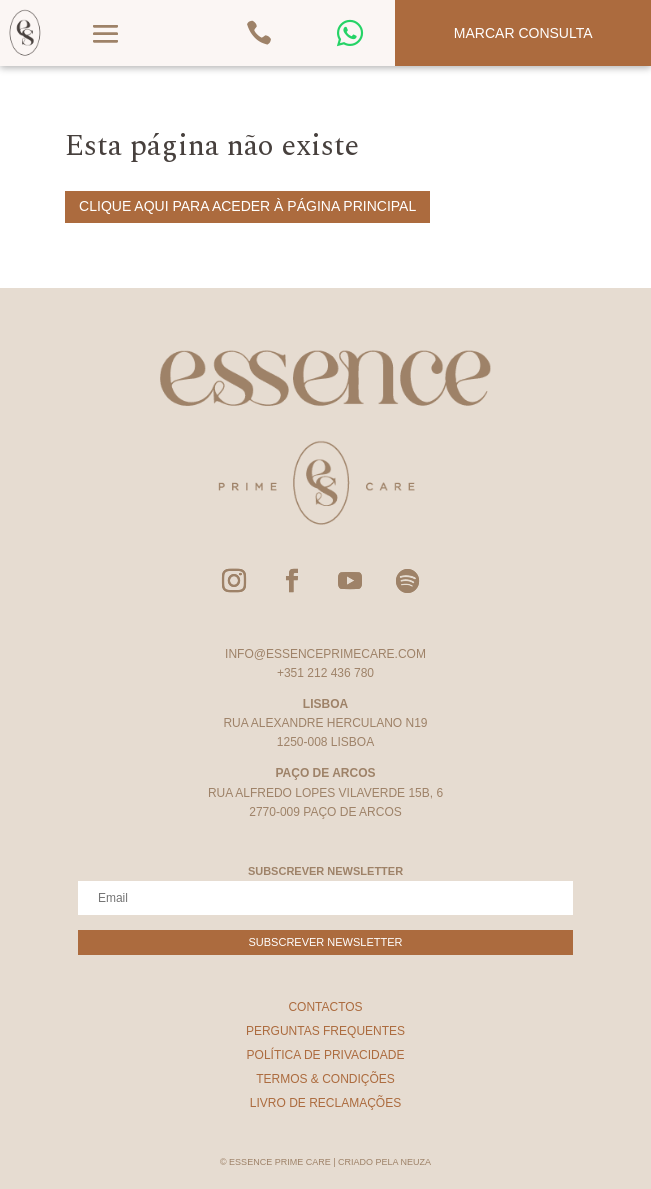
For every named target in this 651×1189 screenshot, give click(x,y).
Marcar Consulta (523, 33)
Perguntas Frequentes (325, 1031)
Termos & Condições (325, 1079)
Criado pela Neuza (384, 1162)
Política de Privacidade (326, 1055)
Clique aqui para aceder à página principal (247, 206)
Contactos (325, 1007)
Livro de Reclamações (325, 1103)
